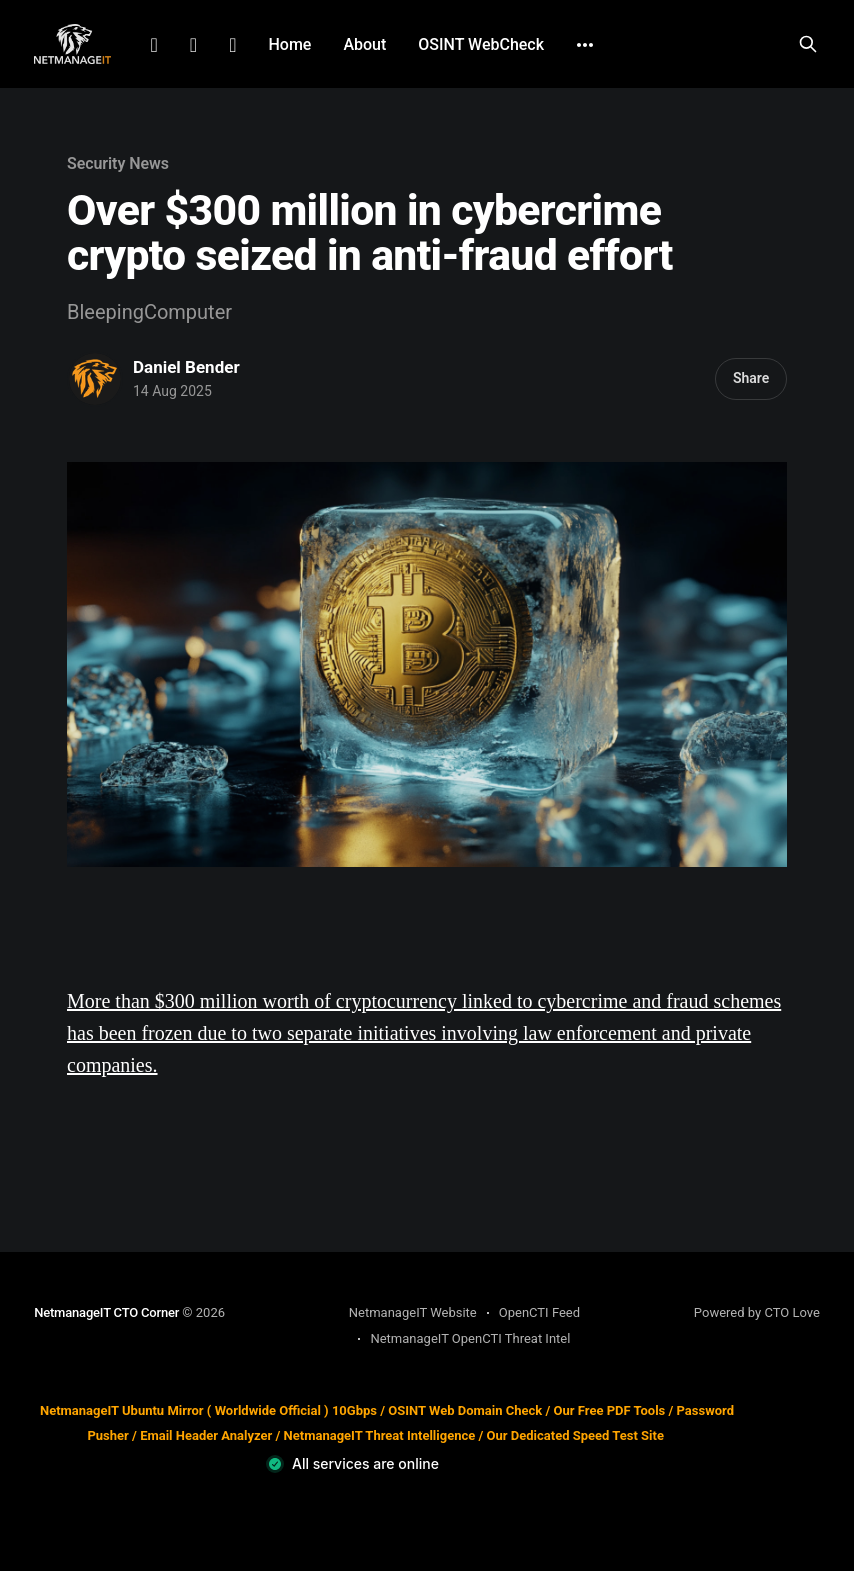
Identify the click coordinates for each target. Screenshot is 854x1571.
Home (289, 44)
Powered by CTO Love (757, 1312)
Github (232, 45)
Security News (118, 163)
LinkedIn (154, 45)
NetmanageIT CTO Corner (106, 1312)
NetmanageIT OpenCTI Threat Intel (470, 1338)
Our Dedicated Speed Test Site (575, 1435)
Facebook (193, 45)
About (364, 44)
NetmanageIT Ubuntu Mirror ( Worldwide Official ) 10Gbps (208, 1410)
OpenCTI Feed (539, 1312)
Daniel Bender (186, 367)
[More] (585, 45)
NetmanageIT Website (413, 1312)
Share (751, 378)
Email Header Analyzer (206, 1435)
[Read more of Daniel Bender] (95, 379)
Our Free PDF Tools (610, 1410)
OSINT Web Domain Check (465, 1410)
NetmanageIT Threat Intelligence (380, 1435)
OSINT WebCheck (481, 44)
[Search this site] (808, 44)
